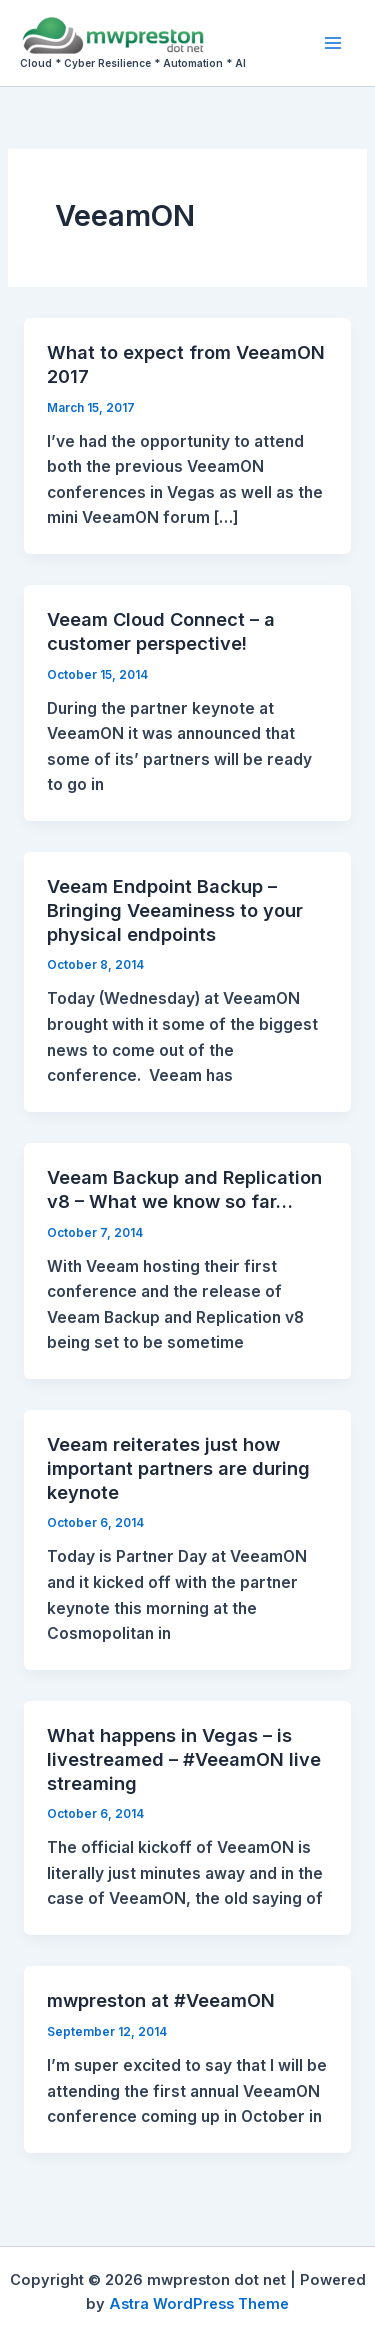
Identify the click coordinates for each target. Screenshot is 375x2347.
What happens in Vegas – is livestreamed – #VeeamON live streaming (184, 1758)
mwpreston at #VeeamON (161, 2000)
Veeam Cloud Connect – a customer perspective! (161, 631)
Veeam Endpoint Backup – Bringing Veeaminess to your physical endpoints (175, 909)
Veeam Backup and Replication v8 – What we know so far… (184, 1189)
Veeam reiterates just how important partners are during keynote (178, 1467)
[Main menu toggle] (333, 42)
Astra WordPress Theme (199, 2304)
